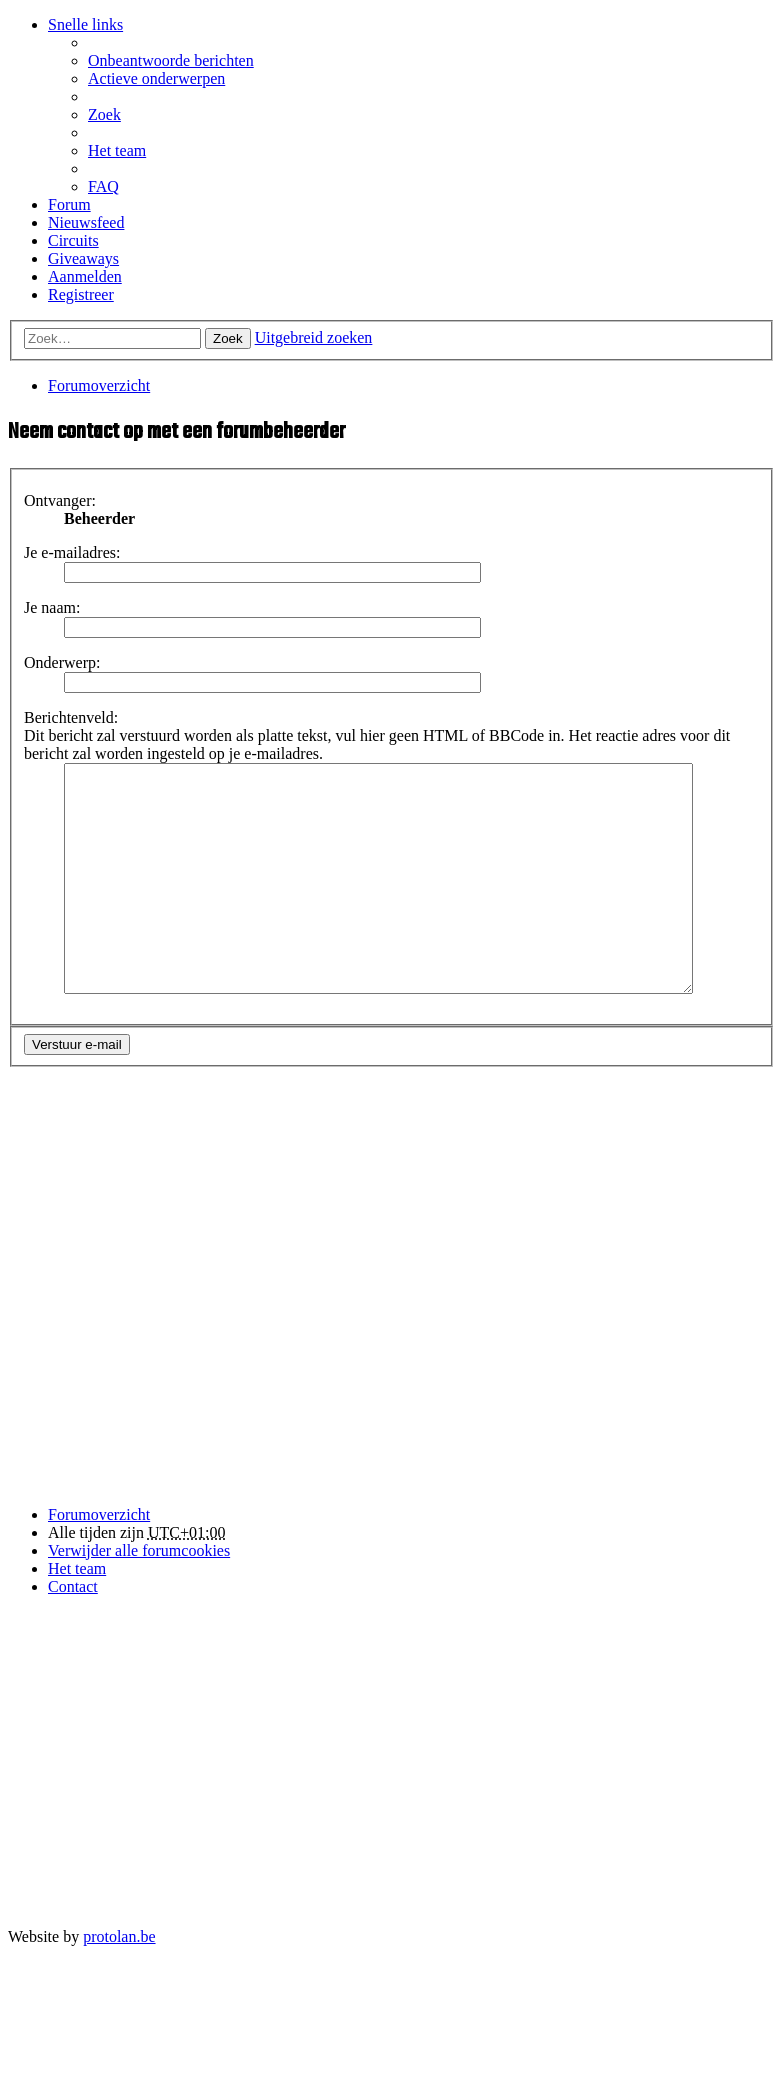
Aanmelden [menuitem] (85, 276)
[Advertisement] (211, 1323)
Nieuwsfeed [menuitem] (86, 222)
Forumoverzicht (99, 1559)
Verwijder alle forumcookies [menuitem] (139, 1595)
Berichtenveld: (71, 717)
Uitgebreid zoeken (314, 337)
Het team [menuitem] (117, 150)
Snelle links (85, 24)
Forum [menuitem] (69, 204)
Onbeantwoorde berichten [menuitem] (171, 60)
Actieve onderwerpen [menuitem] (156, 78)
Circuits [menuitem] (73, 240)
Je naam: (52, 607)
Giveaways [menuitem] (83, 258)
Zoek (228, 338)
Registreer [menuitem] (81, 294)
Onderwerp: (62, 662)
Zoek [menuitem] (104, 114)
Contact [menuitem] (73, 1631)
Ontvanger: (60, 500)
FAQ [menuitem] (103, 186)
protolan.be (119, 1981)
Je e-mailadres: (72, 552)
